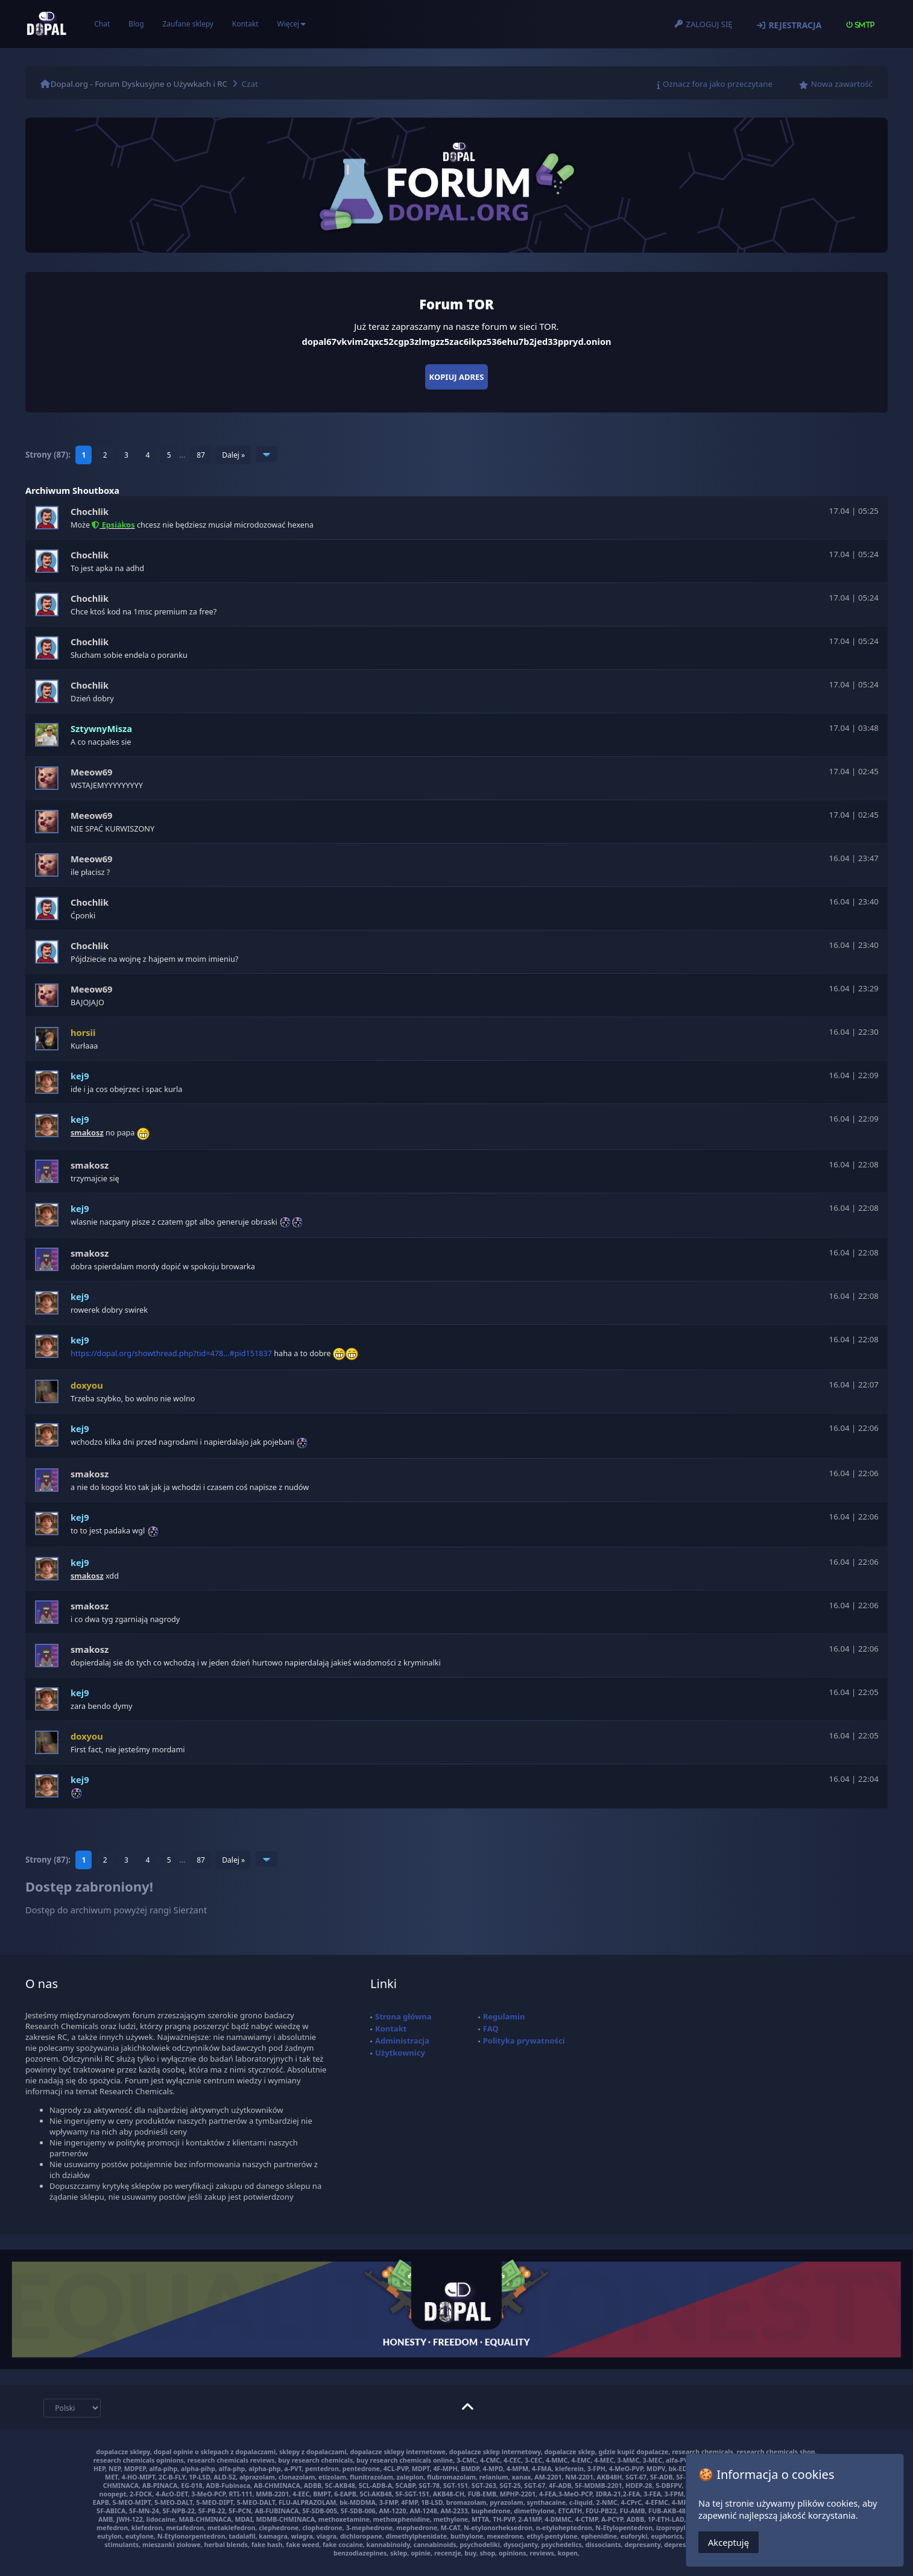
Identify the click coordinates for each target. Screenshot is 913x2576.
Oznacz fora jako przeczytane (717, 83)
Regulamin (504, 2016)
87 (201, 455)
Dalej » (233, 455)
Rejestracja (794, 25)
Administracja (402, 2040)
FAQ (491, 2028)
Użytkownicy (400, 2052)
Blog (136, 24)
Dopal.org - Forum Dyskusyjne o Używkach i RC (139, 83)
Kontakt (245, 24)
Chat (102, 24)
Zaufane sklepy (187, 24)
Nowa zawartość (842, 83)
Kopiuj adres (456, 376)
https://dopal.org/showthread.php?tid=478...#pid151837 (171, 1353)
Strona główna (403, 2016)
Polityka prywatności (524, 2040)
